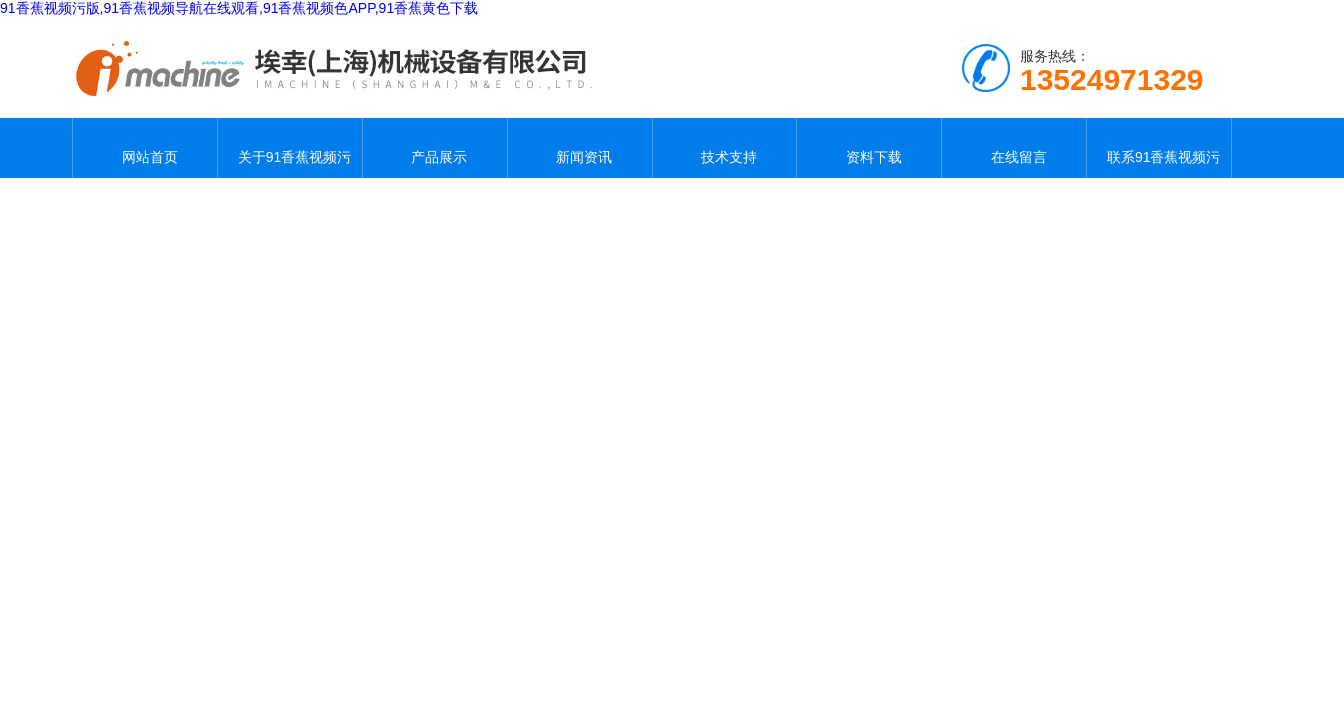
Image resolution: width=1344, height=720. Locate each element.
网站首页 (145, 148)
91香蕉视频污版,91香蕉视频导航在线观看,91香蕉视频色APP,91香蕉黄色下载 (239, 8)
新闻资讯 (580, 148)
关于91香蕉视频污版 (290, 148)
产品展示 (435, 148)
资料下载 (869, 148)
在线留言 (1014, 148)
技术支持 (724, 148)
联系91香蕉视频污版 (1159, 148)
